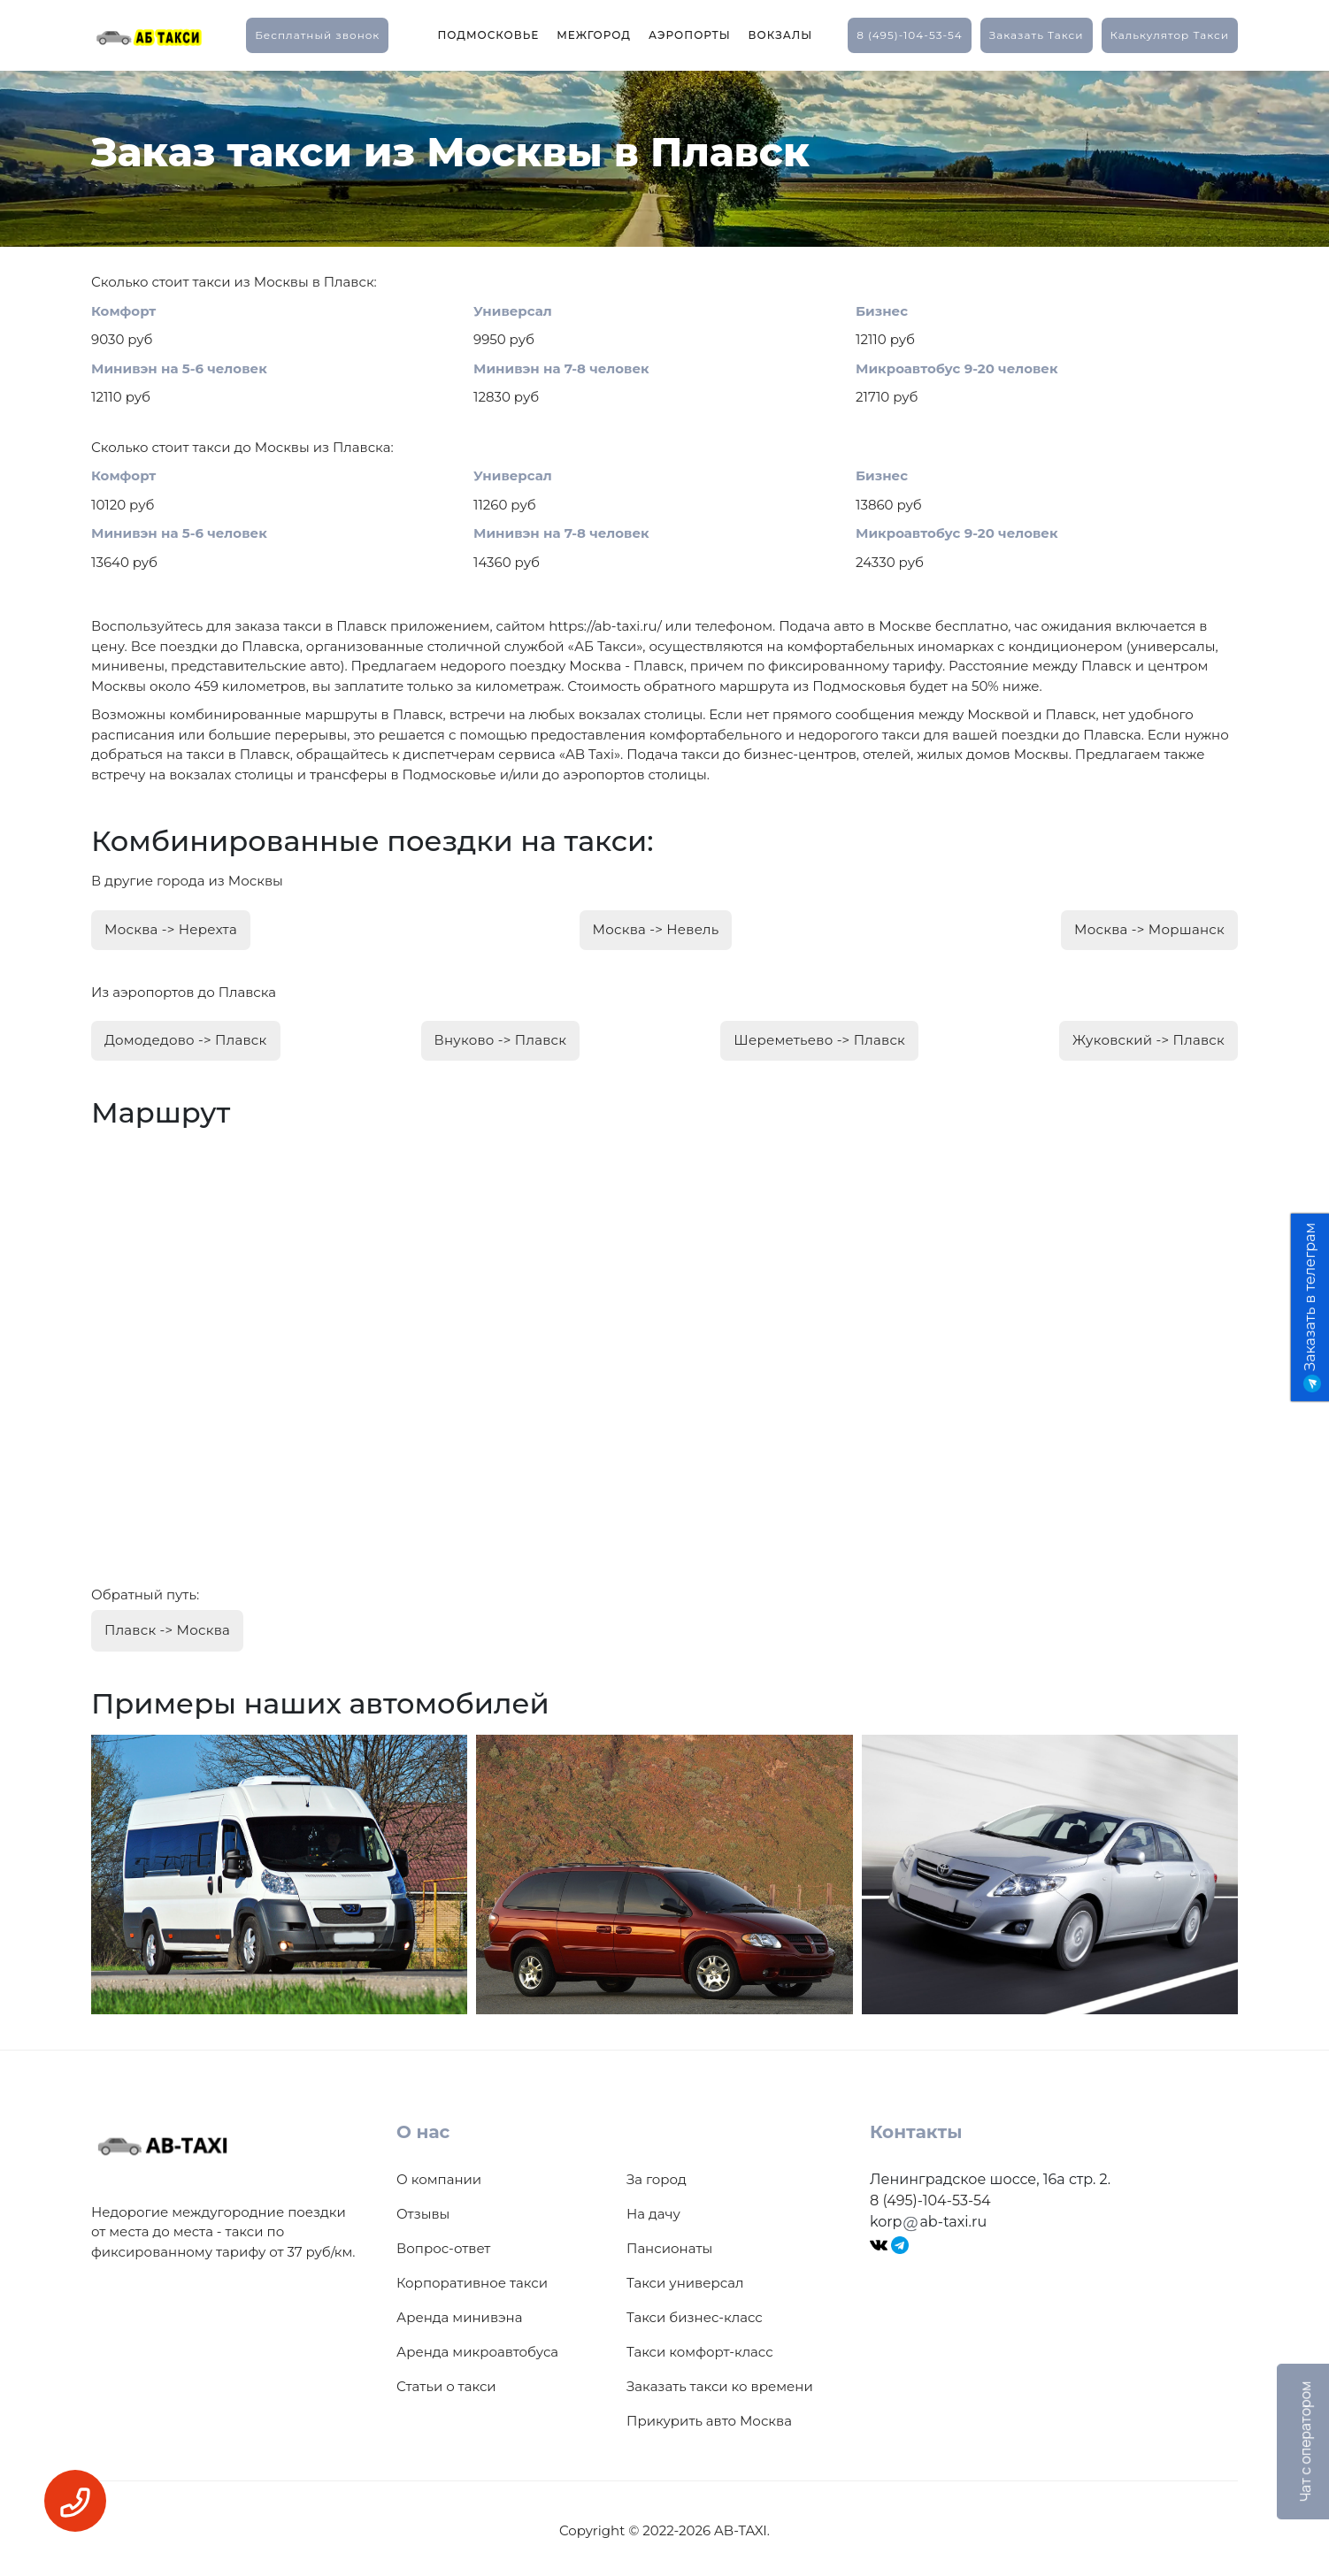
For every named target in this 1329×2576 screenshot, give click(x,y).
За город (656, 2174)
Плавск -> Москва (167, 1625)
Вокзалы (781, 35)
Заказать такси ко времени (719, 2381)
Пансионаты (669, 2243)
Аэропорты (690, 35)
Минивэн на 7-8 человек (561, 368)
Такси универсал (684, 2277)
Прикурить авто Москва (709, 2415)
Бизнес (882, 311)
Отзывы (422, 2208)
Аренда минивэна (459, 2312)
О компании (438, 2174)
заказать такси (1036, 35)
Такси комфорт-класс (699, 2346)
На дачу (653, 2208)
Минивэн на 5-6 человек (179, 368)
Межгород (594, 35)
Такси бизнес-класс (694, 2312)
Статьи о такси (446, 2381)
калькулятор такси (1169, 35)
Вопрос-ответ (443, 2243)
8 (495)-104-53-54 (910, 35)
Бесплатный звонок (317, 35)
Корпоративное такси (472, 2277)
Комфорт (123, 311)
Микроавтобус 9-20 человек (957, 368)
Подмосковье (488, 35)
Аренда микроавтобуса (477, 2346)
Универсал (512, 311)
